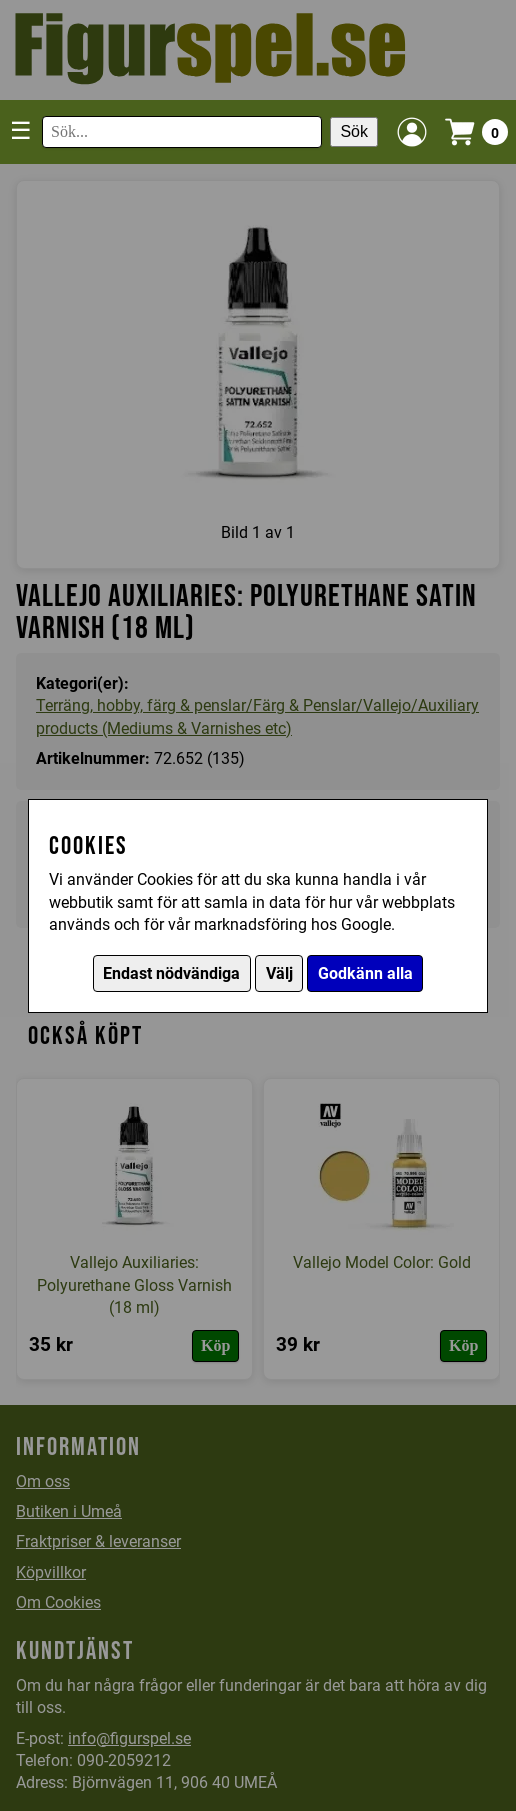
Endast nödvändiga (171, 973)
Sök (354, 131)
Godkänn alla (365, 973)
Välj (279, 973)
